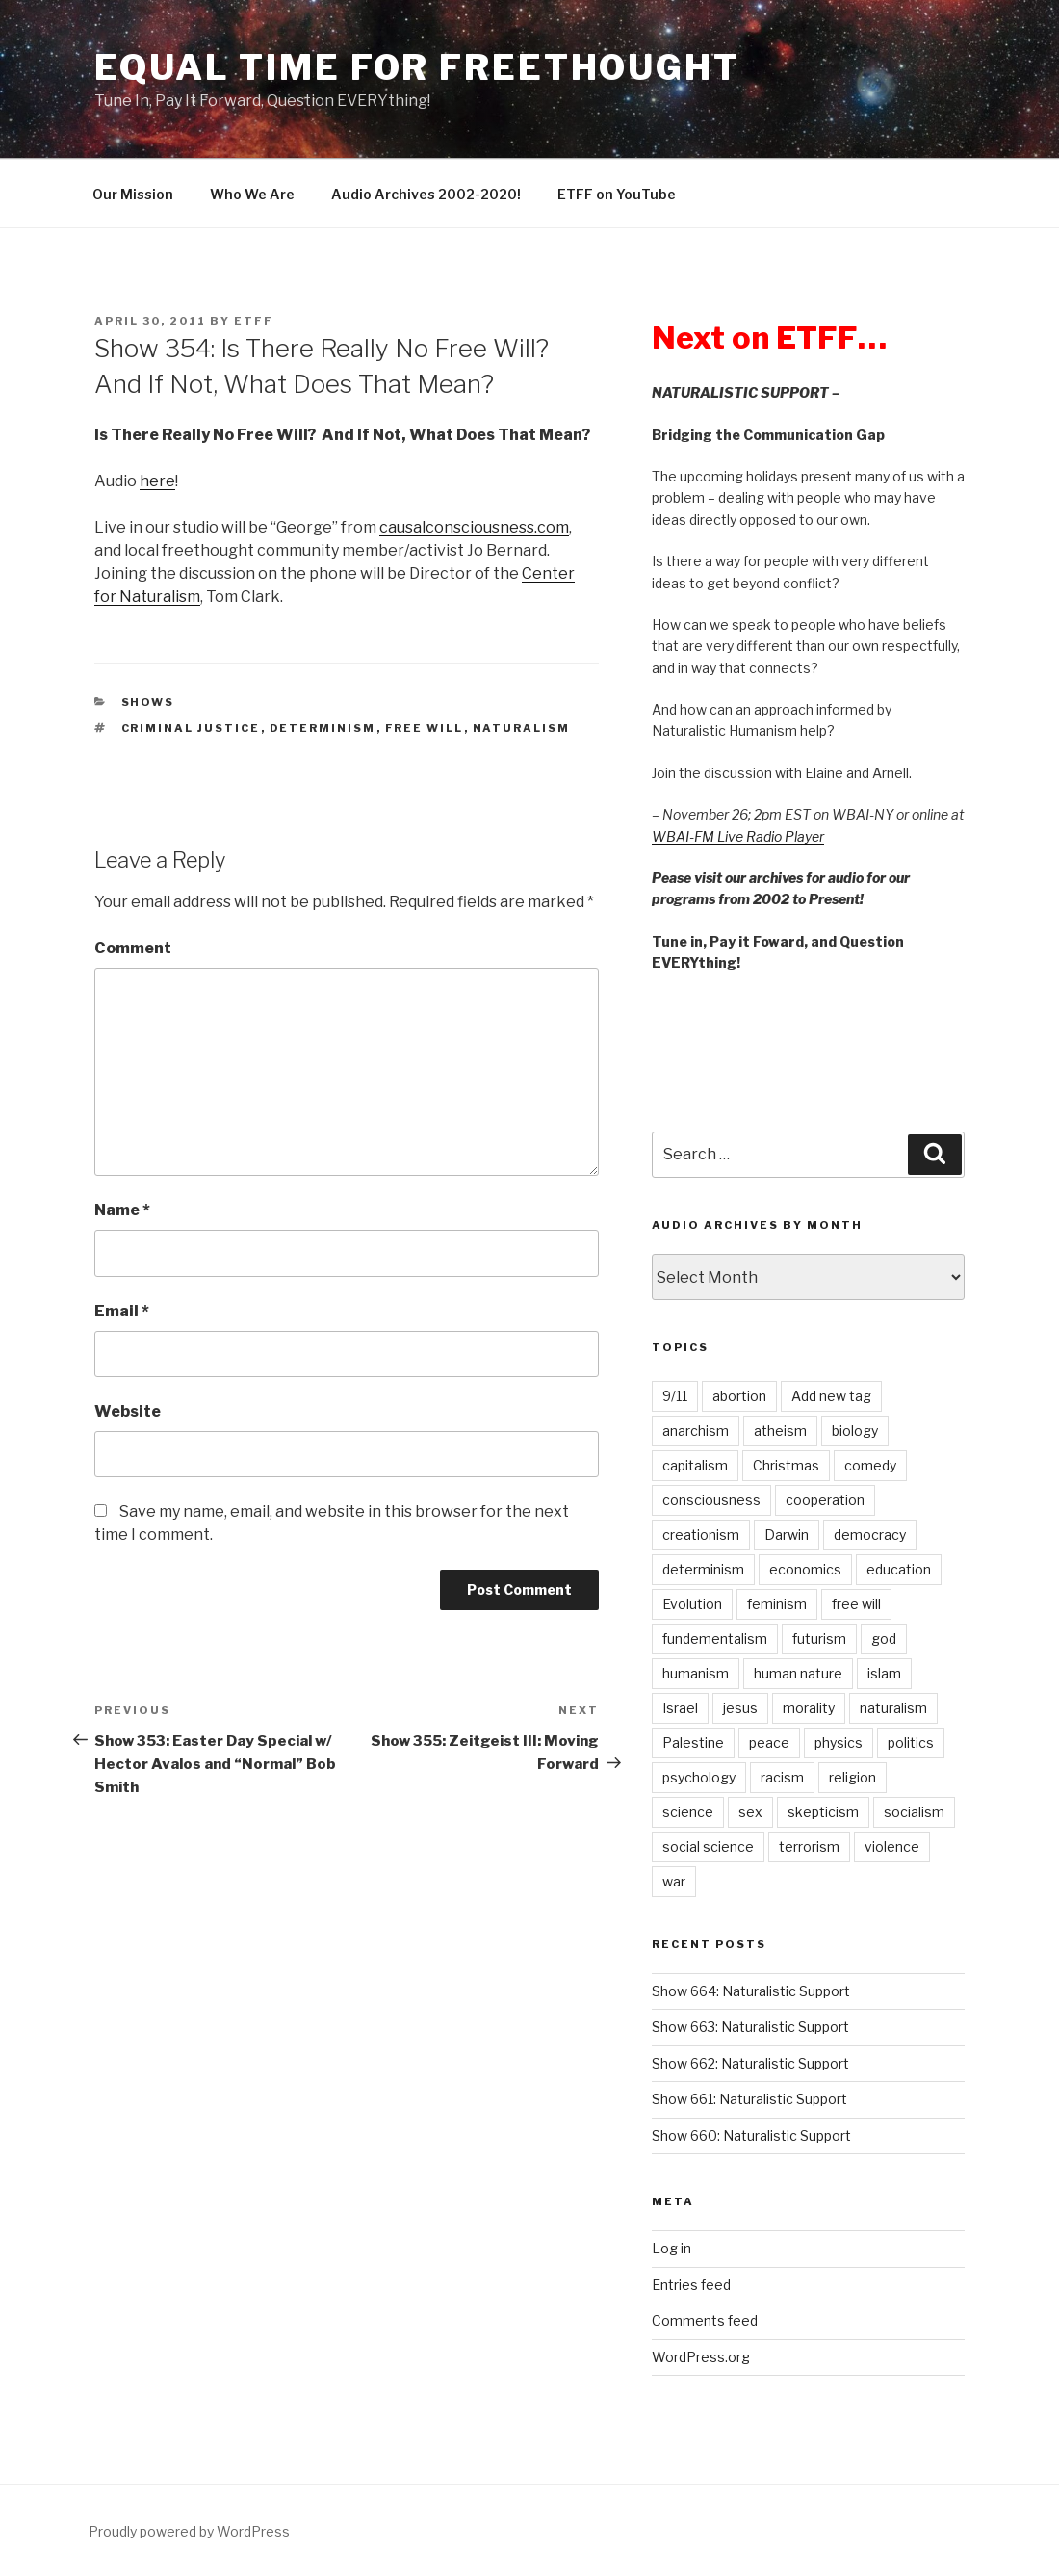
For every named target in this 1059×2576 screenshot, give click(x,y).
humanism (695, 1673)
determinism (323, 728)
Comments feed (705, 2320)
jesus (740, 1708)
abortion (739, 1396)
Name (122, 1210)
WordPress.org (701, 2357)
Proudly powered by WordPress (189, 2531)
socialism (914, 1812)
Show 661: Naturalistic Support (749, 2099)
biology (855, 1430)
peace (769, 1742)
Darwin (786, 1534)
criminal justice (191, 728)
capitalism (695, 1465)
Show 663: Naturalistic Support (750, 2026)
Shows (148, 702)
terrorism (809, 1846)
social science (708, 1846)
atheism (780, 1430)
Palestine (693, 1742)
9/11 (674, 1396)
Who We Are (252, 194)
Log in (671, 2248)
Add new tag (831, 1396)
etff (253, 320)
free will (424, 728)
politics (911, 1742)
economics (805, 1569)
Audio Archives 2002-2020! (426, 194)
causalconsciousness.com (474, 527)
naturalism (522, 728)
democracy (870, 1534)
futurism (819, 1638)
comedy (870, 1465)
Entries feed (691, 2285)
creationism (700, 1534)
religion (852, 1777)
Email (121, 1311)
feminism (777, 1604)
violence (892, 1846)
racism (782, 1777)
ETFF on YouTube (616, 194)
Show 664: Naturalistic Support (751, 1991)
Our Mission (132, 194)
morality (809, 1708)
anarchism (695, 1430)
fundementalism (714, 1638)
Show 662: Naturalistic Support (750, 2063)
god (883, 1638)
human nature (798, 1673)
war (673, 1881)
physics (838, 1742)
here (157, 481)
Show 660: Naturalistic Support (751, 2135)
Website (127, 1411)
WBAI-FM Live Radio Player (738, 836)
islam (884, 1673)
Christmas (786, 1465)
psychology (699, 1777)
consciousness (711, 1500)
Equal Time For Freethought (417, 67)
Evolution (692, 1604)
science (687, 1812)
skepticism (823, 1812)
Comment (132, 948)
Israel (680, 1708)
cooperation (825, 1500)
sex (750, 1812)
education (898, 1569)
